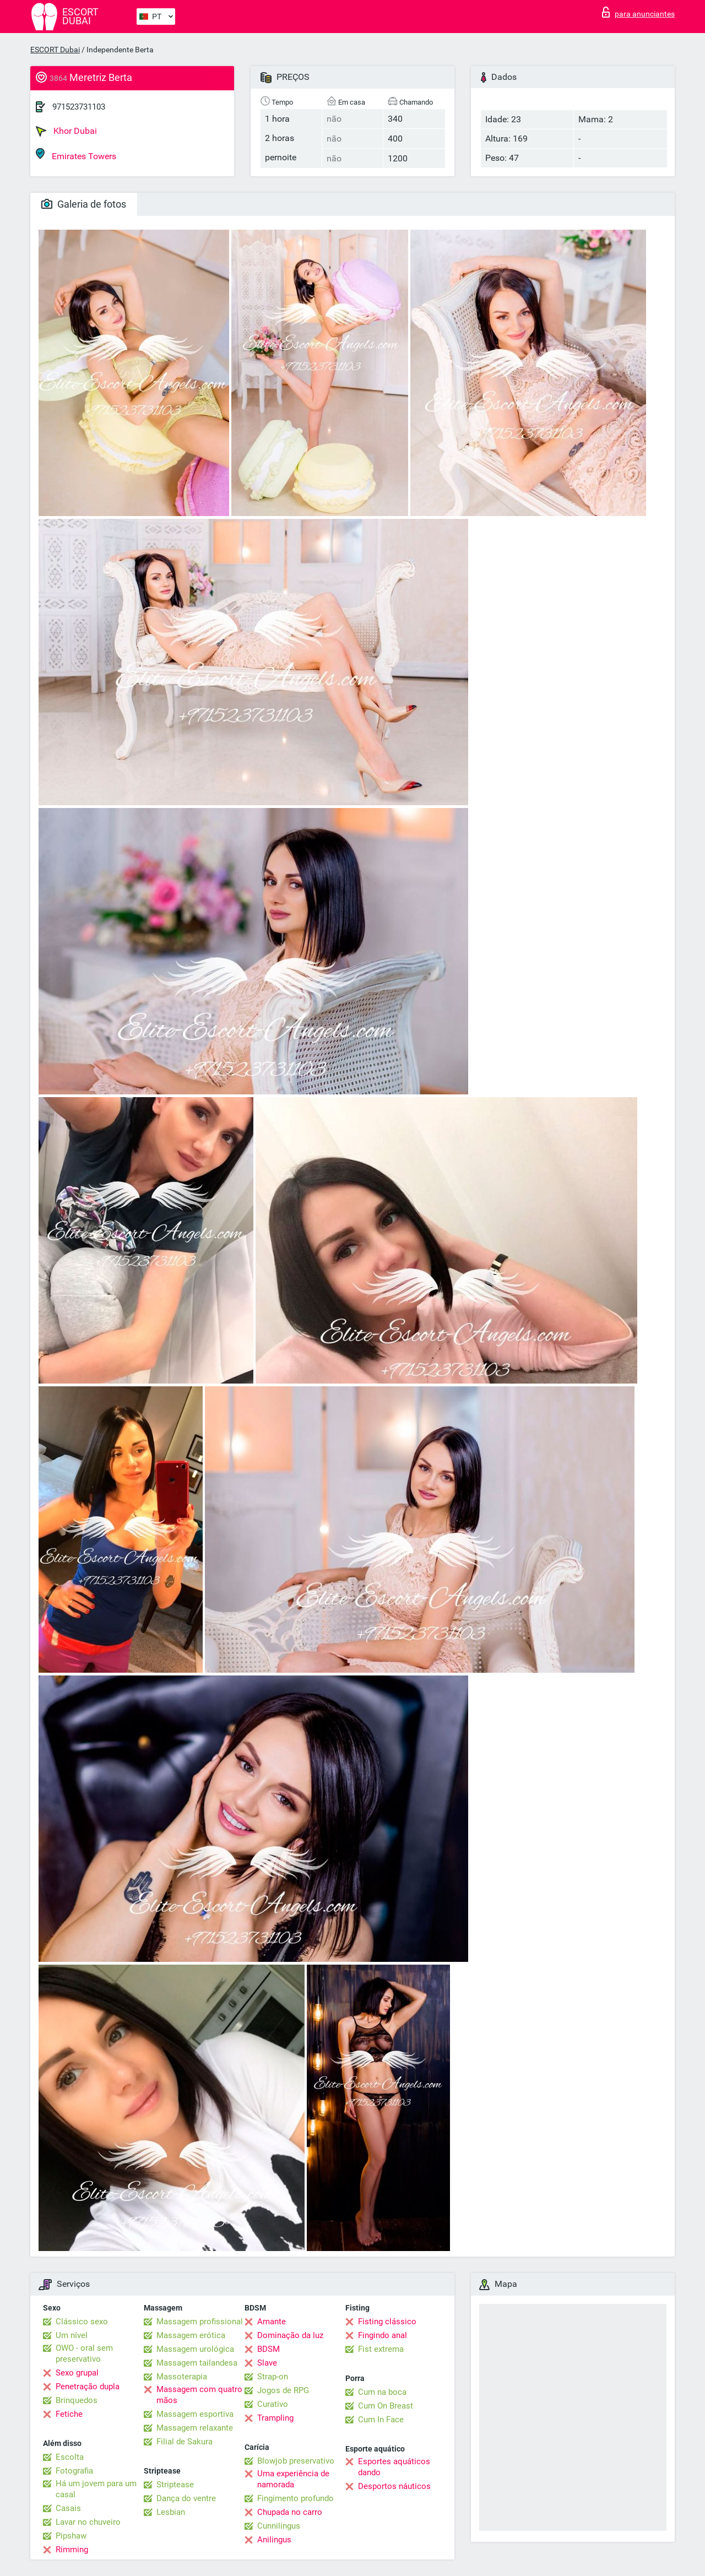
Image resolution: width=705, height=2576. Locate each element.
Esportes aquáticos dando (394, 2466)
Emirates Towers (76, 154)
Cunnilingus (278, 2526)
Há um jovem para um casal (96, 2489)
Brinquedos (76, 2400)
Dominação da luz (290, 2335)
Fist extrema (381, 2349)
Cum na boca (382, 2392)
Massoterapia (181, 2377)
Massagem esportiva (195, 2414)
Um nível (72, 2335)
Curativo (272, 2404)
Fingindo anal (382, 2335)
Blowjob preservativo (295, 2461)
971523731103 (78, 107)
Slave (267, 2363)
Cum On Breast (385, 2406)
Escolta (70, 2457)
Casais (68, 2508)
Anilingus (274, 2540)
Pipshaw (71, 2536)
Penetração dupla (88, 2386)
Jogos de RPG (283, 2390)
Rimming (72, 2550)
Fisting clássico (387, 2321)
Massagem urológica (195, 2349)
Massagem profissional (199, 2321)
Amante (271, 2321)
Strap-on (272, 2377)
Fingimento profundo (295, 2498)
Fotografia (74, 2471)
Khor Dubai (66, 131)
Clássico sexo (82, 2321)
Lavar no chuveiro (88, 2522)
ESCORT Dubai (55, 49)
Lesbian (170, 2512)
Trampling (275, 2418)
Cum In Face (381, 2420)
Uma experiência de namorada (293, 2479)
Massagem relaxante (194, 2428)
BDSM (268, 2349)
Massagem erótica (190, 2335)
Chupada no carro (289, 2512)
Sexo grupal (77, 2373)
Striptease (175, 2485)
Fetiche (69, 2414)
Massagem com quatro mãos (199, 2394)
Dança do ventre (186, 2498)
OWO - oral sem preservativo (84, 2353)
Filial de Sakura (184, 2442)
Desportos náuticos (394, 2486)
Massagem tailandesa (196, 2363)
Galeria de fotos (83, 204)
